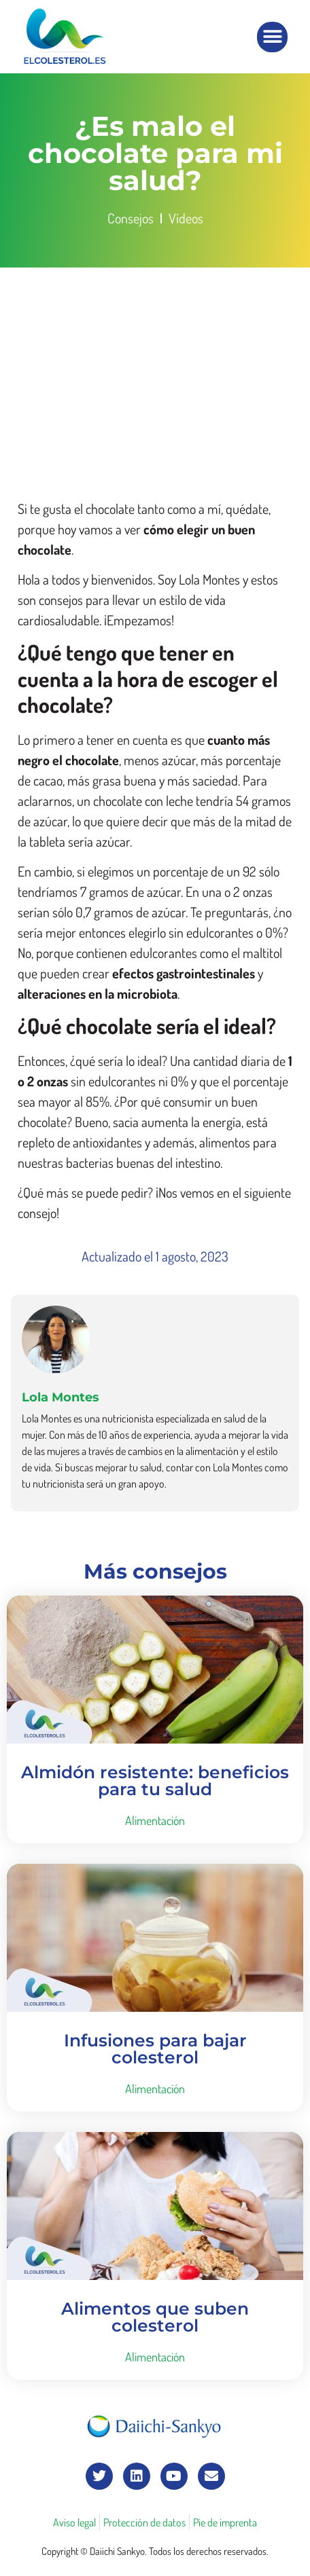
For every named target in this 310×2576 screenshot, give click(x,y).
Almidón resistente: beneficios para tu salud (155, 1780)
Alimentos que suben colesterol (155, 2317)
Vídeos (186, 218)
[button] (272, 37)
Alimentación (155, 1820)
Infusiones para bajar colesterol (155, 2048)
